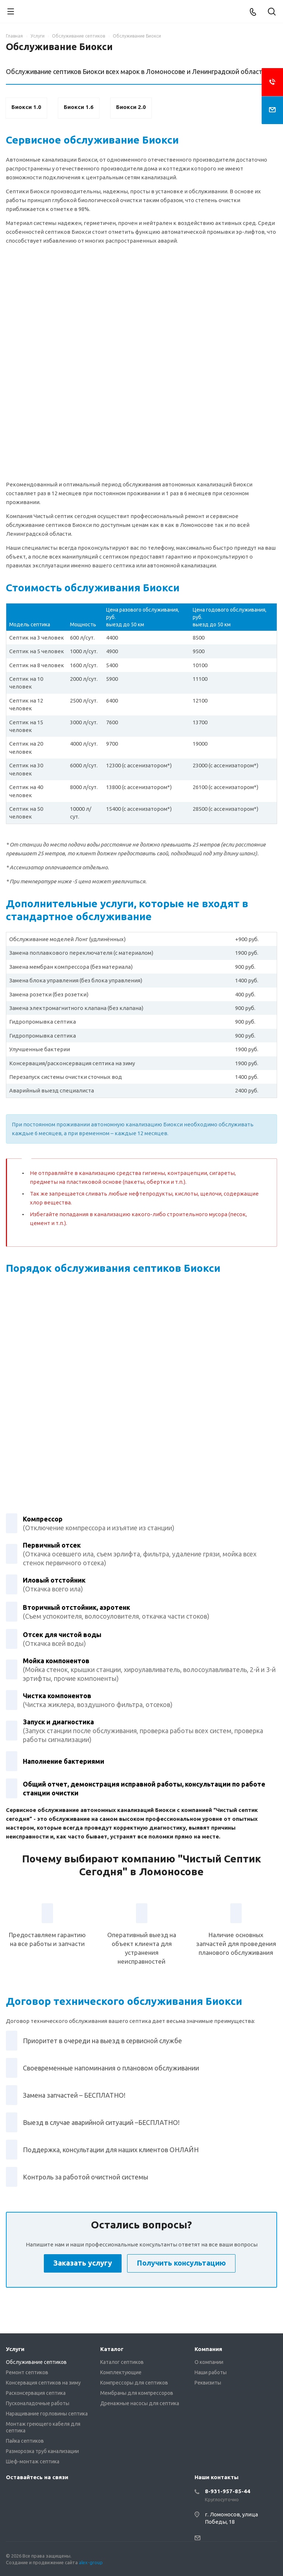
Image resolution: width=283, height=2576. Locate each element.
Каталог (111, 2349)
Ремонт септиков (27, 2372)
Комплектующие (121, 2372)
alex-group (91, 2562)
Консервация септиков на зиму (43, 2383)
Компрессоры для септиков (134, 2383)
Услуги (15, 2349)
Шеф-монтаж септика (32, 2461)
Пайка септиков (25, 2441)
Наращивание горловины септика (47, 2414)
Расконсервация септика (36, 2393)
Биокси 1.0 (26, 107)
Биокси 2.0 (131, 107)
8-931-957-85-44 (227, 2491)
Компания (208, 2349)
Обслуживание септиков (36, 2362)
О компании (209, 2362)
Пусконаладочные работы (37, 2403)
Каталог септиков (122, 2362)
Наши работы (211, 2372)
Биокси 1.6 (79, 107)
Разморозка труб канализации (42, 2451)
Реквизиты (208, 2383)
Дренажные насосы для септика (139, 2403)
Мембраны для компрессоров (136, 2393)
